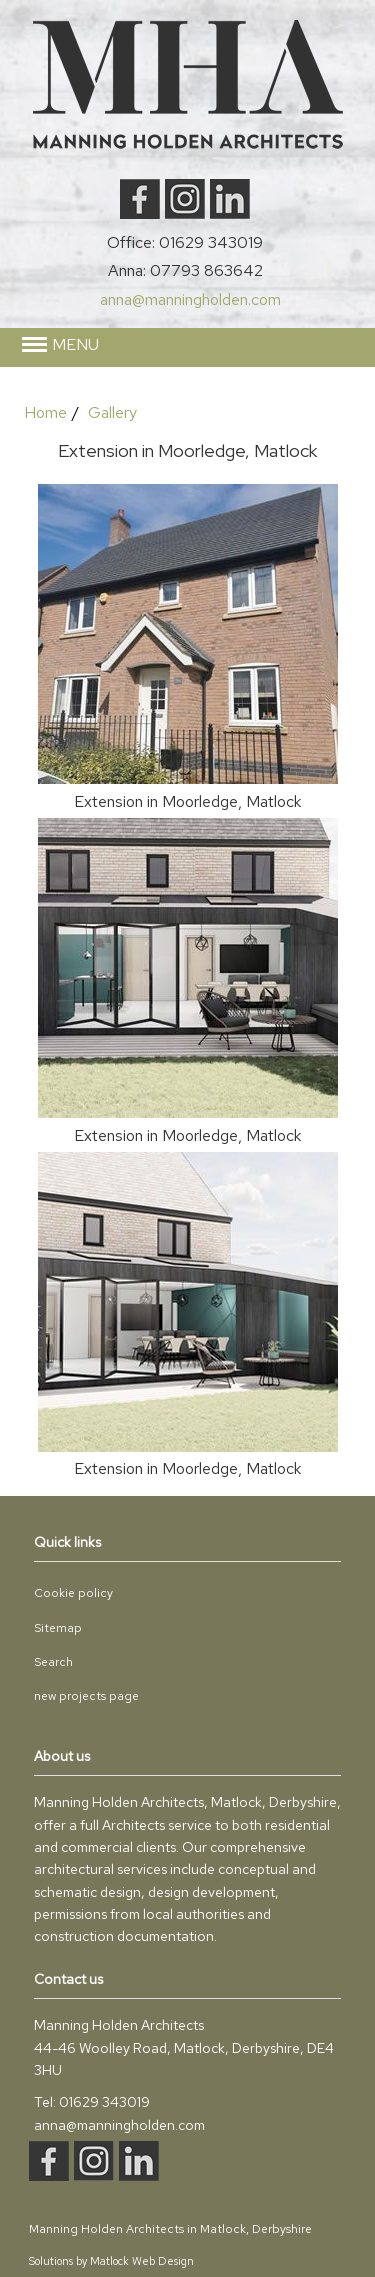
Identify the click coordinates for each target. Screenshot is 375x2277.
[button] (188, 345)
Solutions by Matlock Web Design (111, 2261)
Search (53, 1662)
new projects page (86, 1696)
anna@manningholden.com (190, 299)
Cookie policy (73, 1593)
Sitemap (58, 1628)
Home (45, 412)
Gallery (112, 412)
